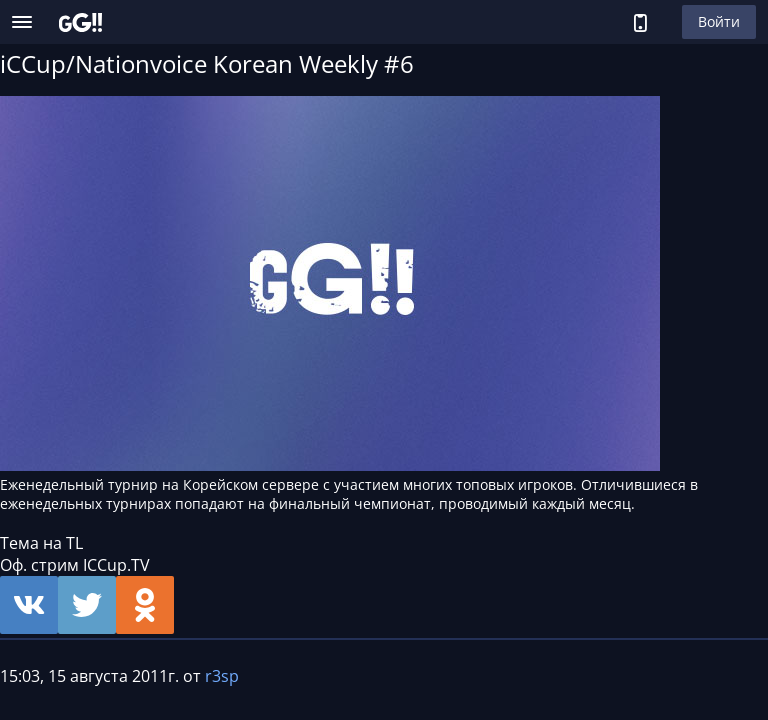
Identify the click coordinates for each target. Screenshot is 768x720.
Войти (719, 21)
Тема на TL (41, 543)
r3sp (222, 676)
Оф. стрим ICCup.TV (75, 565)
